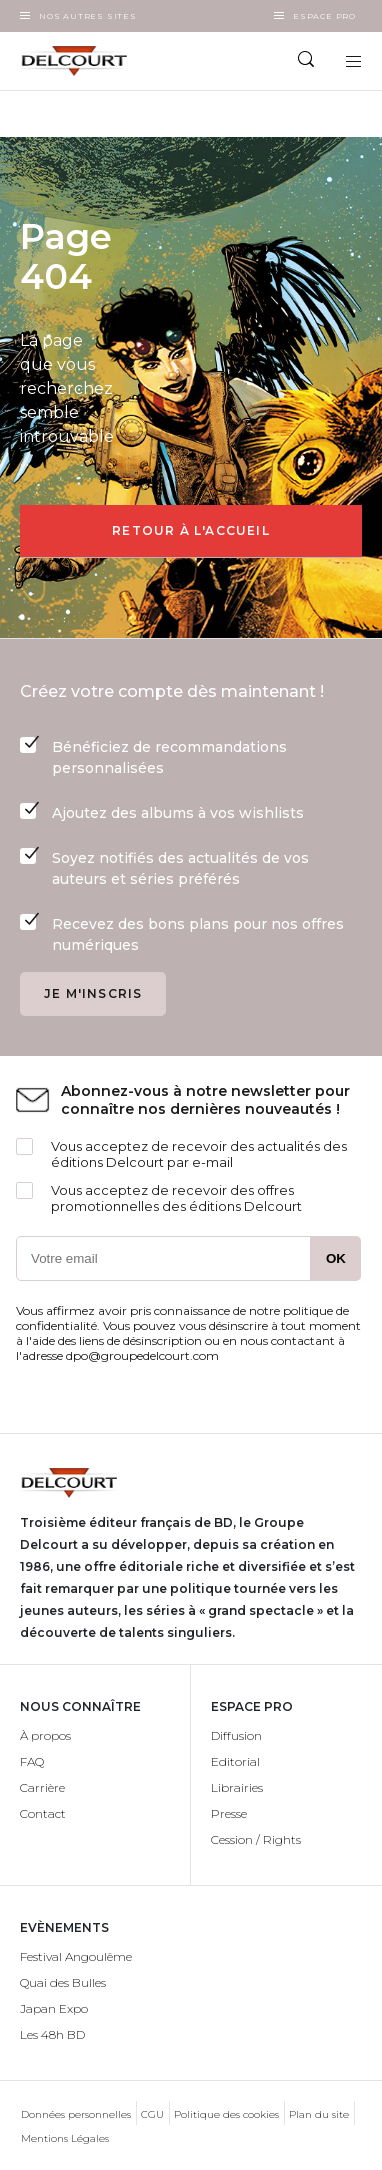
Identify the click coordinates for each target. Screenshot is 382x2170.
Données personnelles (76, 2114)
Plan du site (319, 2114)
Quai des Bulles (63, 1982)
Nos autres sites (88, 16)
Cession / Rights (256, 1839)
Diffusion (236, 1735)
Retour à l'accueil (191, 530)
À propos (45, 1735)
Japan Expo (54, 2008)
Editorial (235, 1761)
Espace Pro (324, 16)
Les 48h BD (52, 2034)
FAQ (32, 1761)
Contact (43, 1813)
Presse (229, 1813)
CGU (152, 2114)
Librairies (237, 1787)
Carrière (42, 1787)
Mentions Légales (65, 2138)
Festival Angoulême (76, 1956)
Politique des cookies (226, 2114)
